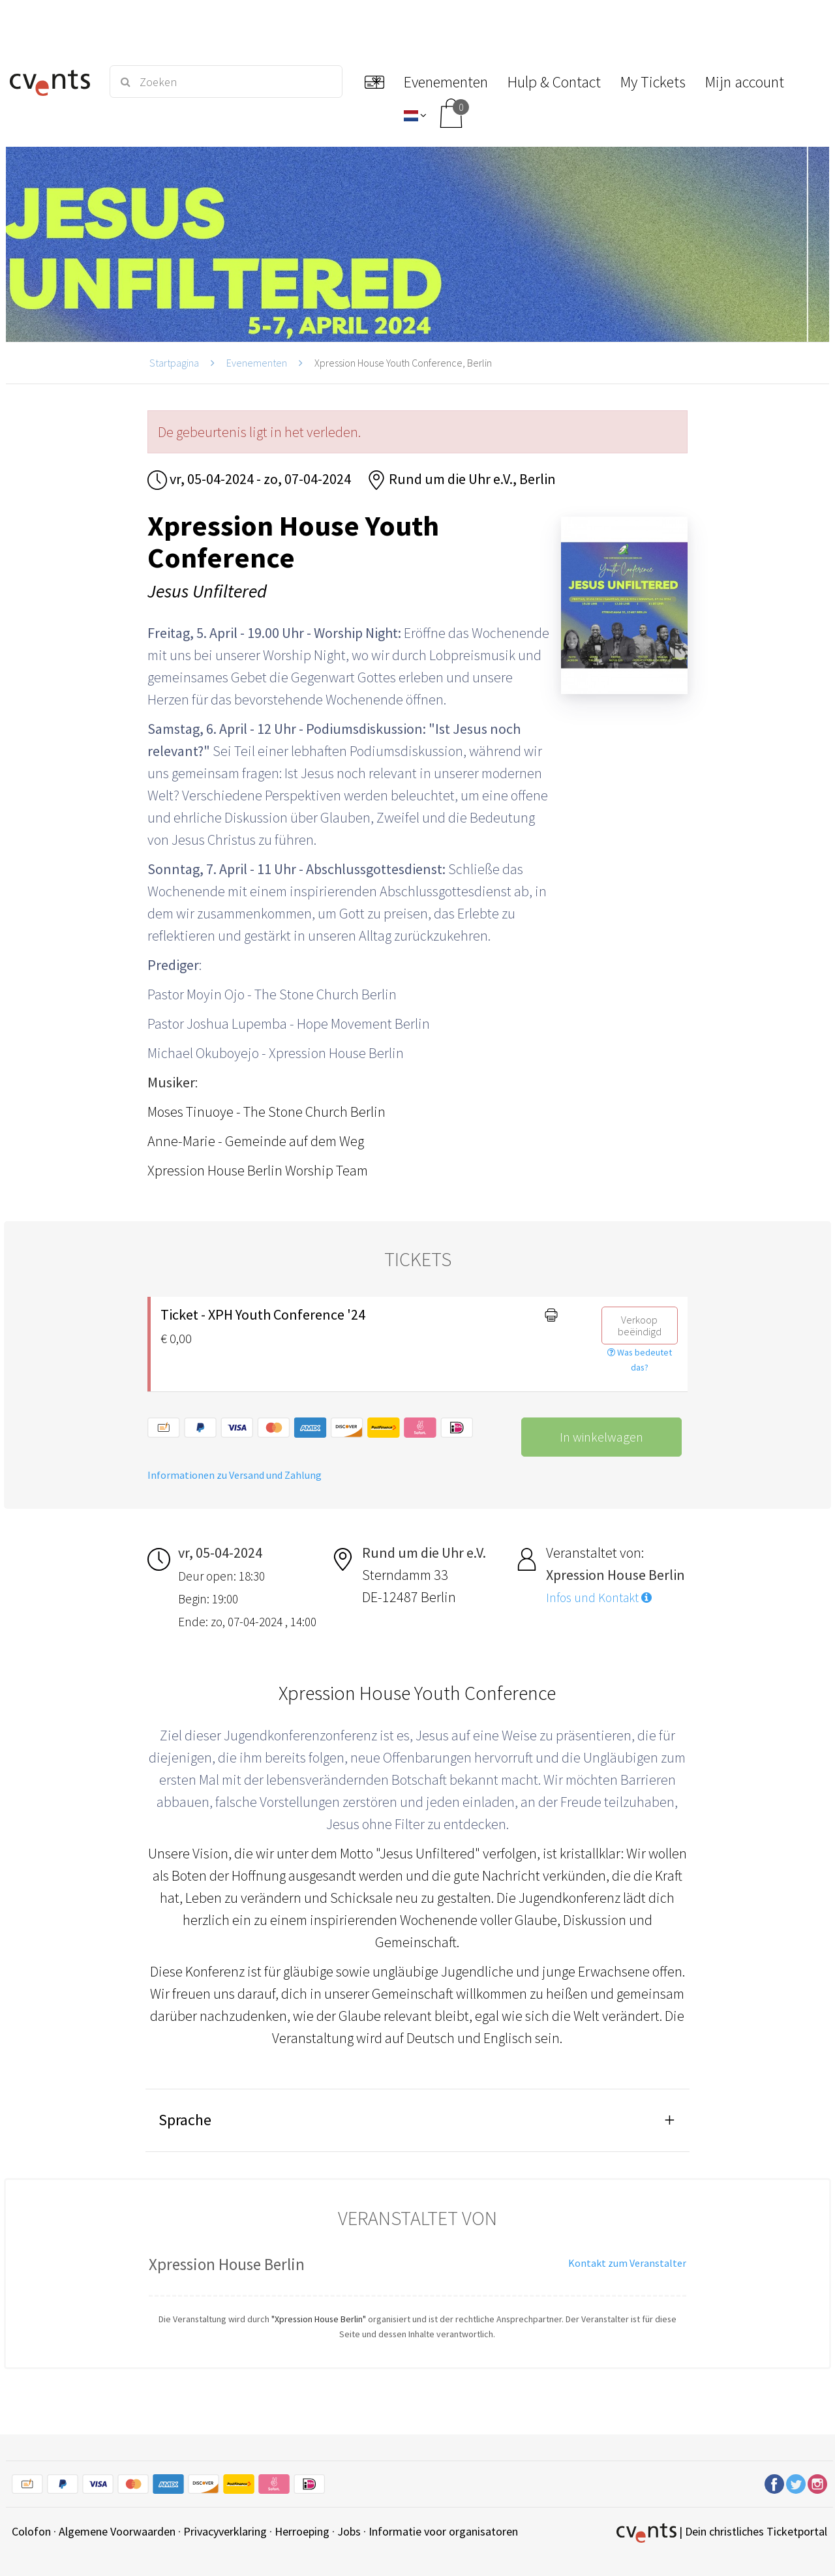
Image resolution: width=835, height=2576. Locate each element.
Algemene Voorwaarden (117, 2531)
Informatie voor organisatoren (443, 2531)
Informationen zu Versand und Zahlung (234, 1474)
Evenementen (256, 362)
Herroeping (302, 2531)
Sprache (185, 2120)
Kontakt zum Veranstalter (627, 2262)
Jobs (349, 2531)
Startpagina (174, 362)
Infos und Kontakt (599, 1597)
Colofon (31, 2531)
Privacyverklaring (225, 2531)
